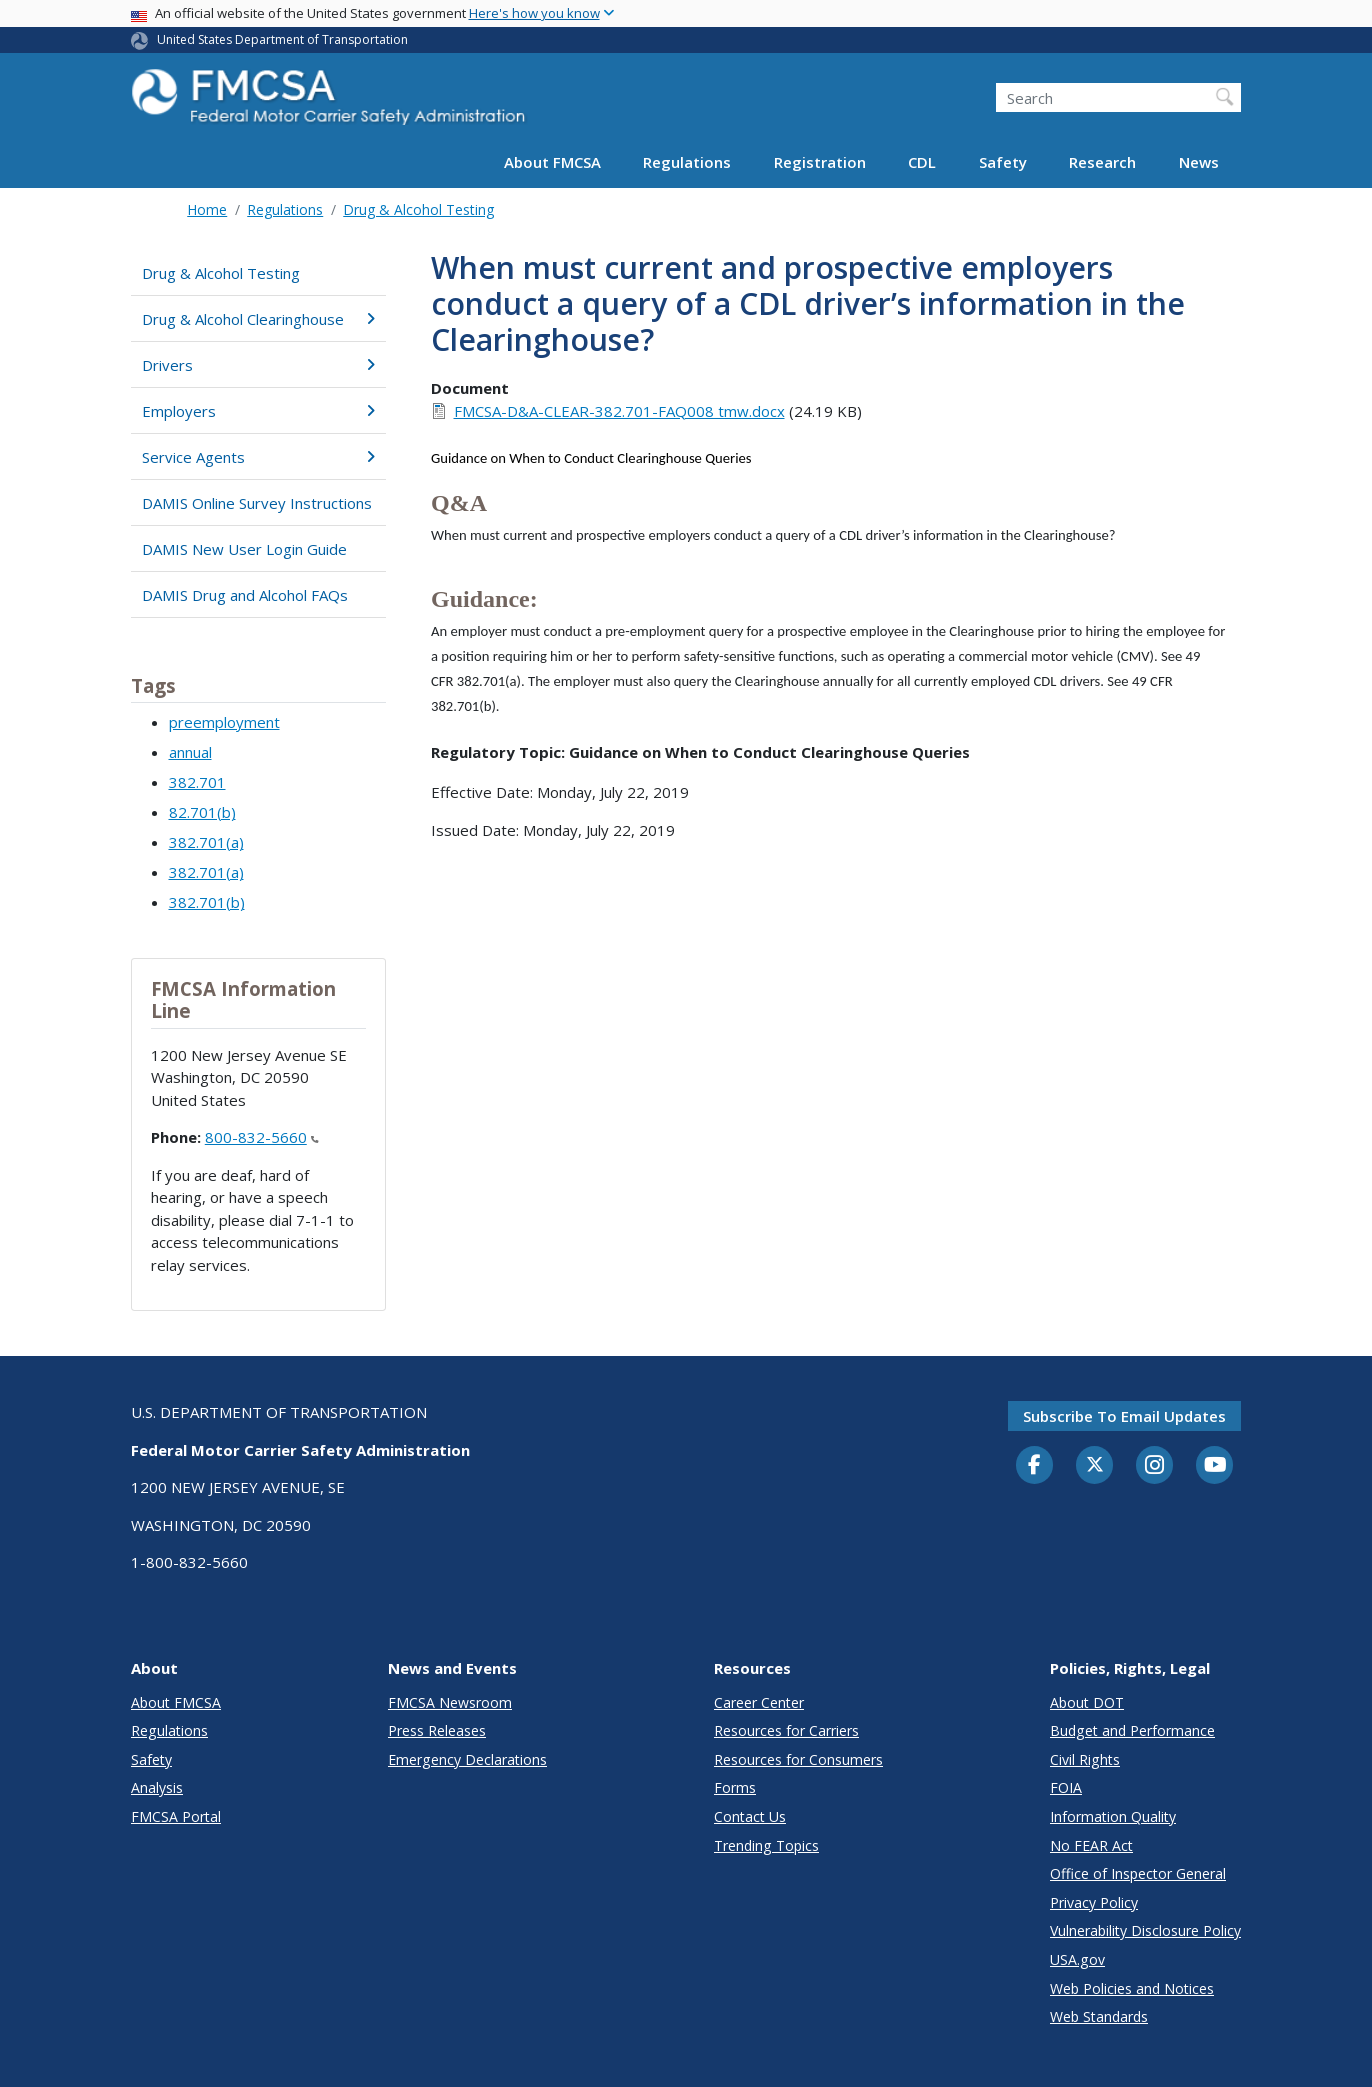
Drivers (258, 365)
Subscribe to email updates (1124, 1416)
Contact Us (750, 1816)
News (1199, 162)
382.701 (197, 782)
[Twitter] (1095, 1465)
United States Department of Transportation (282, 39)
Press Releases (437, 1730)
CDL (922, 162)
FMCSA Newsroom (450, 1702)
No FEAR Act (1091, 1845)
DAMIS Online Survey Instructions (257, 503)
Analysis (157, 1787)
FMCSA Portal (176, 1816)
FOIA (1066, 1787)
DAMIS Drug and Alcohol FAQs (245, 595)
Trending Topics (766, 1845)
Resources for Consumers (798, 1759)
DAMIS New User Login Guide (244, 549)
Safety (1003, 162)
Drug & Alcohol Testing (418, 209)
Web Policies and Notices (1132, 1988)
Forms (735, 1787)
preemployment (224, 722)
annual (190, 752)
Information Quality (1113, 1816)
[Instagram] (1155, 1467)
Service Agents (258, 457)
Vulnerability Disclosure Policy (1145, 1930)
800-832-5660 (262, 1137)
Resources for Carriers (786, 1730)
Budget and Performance (1132, 1730)
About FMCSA (552, 162)
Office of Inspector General (1138, 1873)
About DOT (1087, 1702)
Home (207, 209)
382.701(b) (207, 902)
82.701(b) (202, 812)
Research (1102, 162)
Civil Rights (1085, 1759)
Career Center (759, 1702)
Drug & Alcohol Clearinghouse (258, 319)
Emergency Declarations (467, 1759)
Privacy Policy (1094, 1902)
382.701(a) (206, 842)
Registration (820, 162)
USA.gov (1077, 1959)
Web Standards (1099, 2016)
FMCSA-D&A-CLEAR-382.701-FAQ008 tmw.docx (619, 411)
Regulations (687, 162)
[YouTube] (1215, 1466)
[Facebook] (1035, 1466)
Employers (258, 411)
